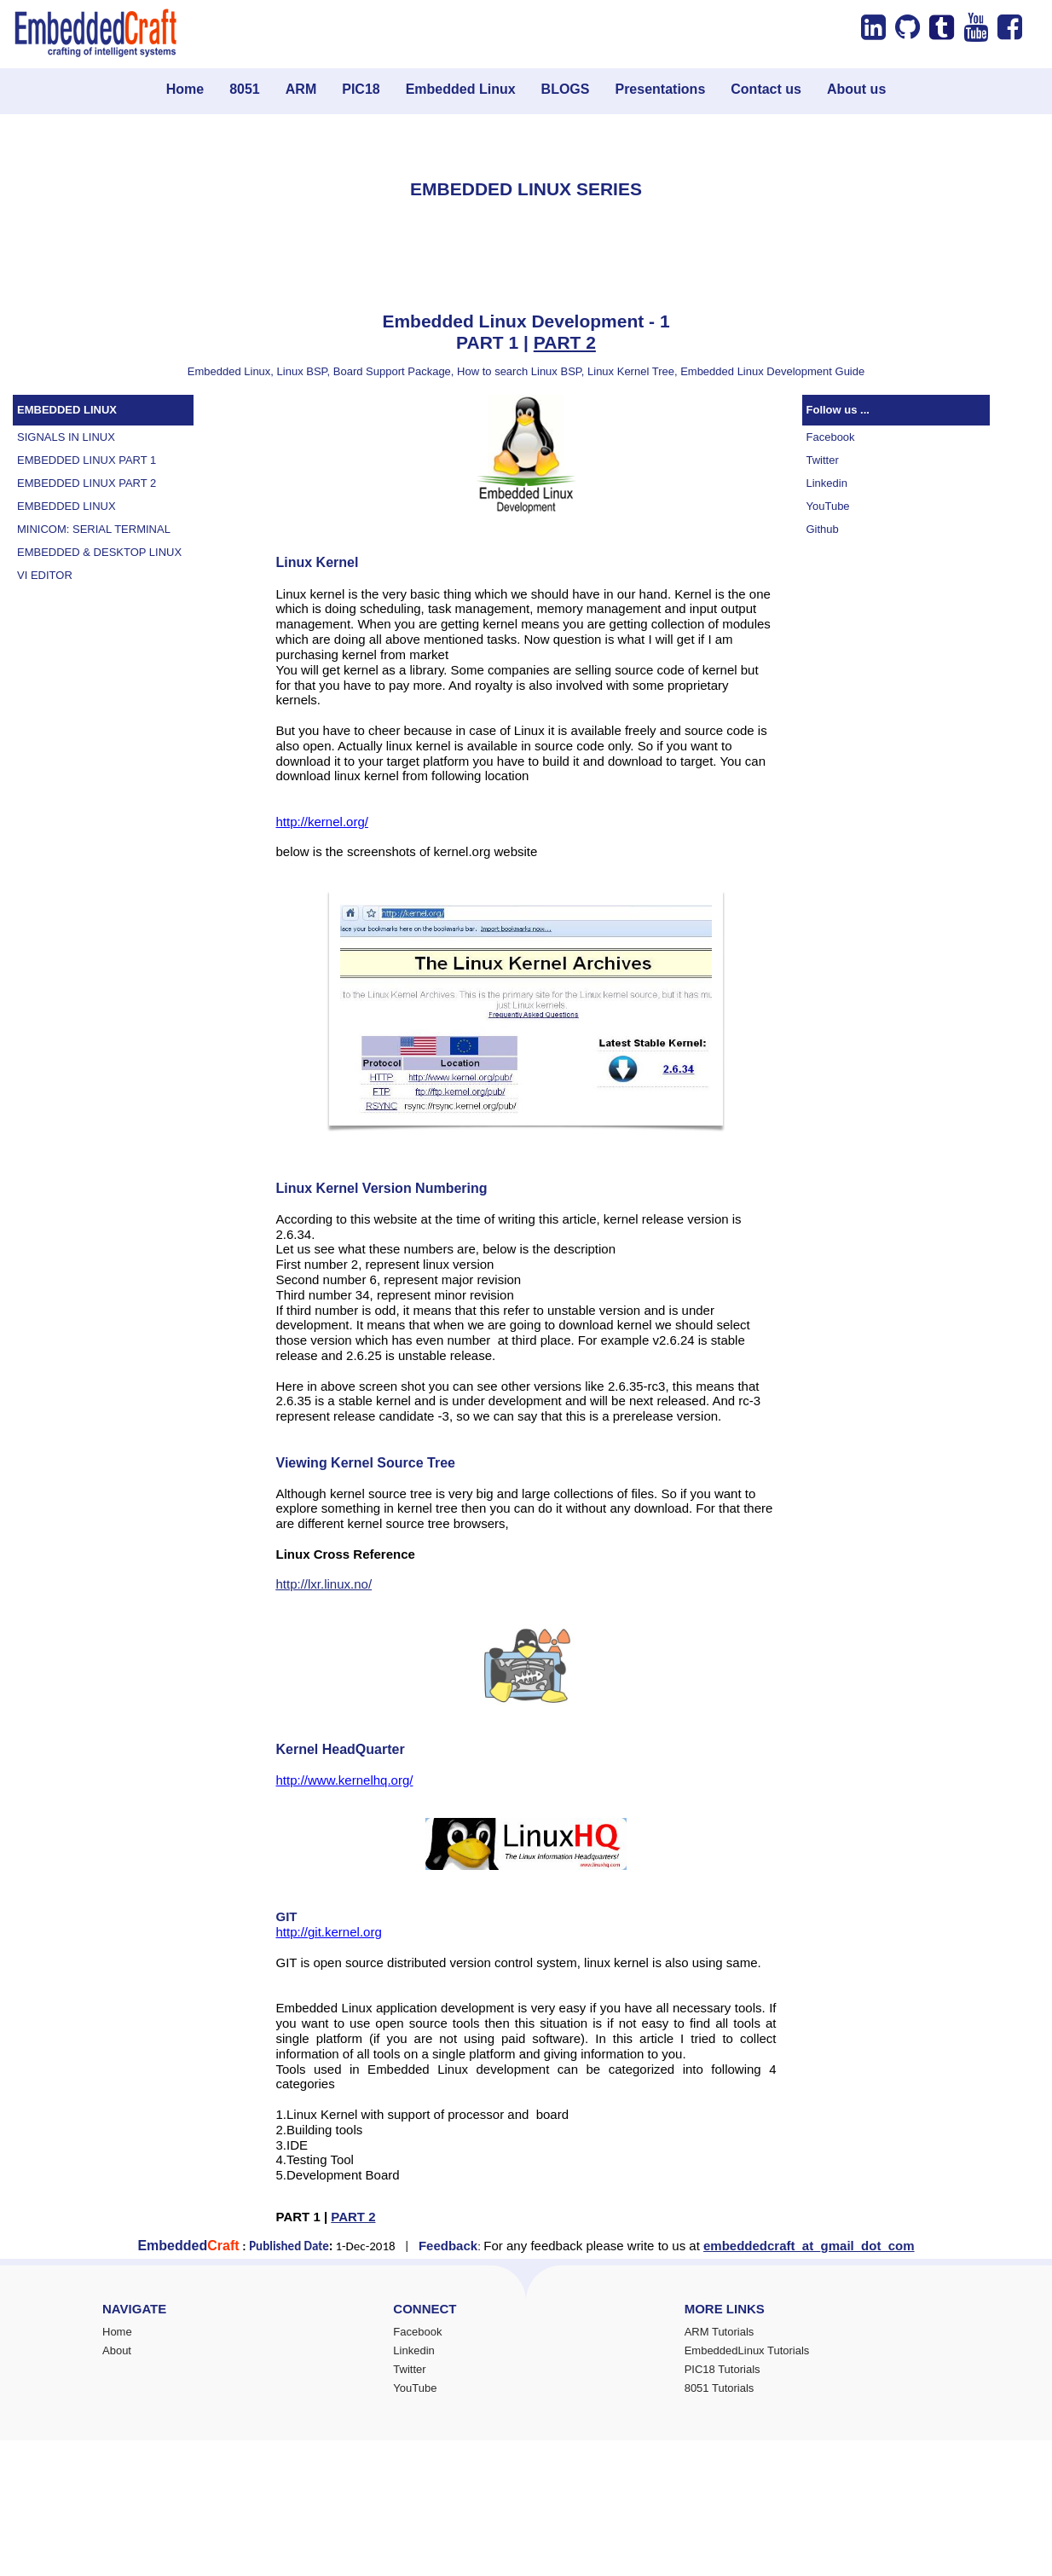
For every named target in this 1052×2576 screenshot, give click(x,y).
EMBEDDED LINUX (67, 409)
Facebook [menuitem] (830, 437)
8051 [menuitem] (244, 89)
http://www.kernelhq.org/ (344, 1780)
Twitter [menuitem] (822, 460)
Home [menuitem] (185, 89)
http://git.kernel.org (329, 1932)
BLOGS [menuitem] (565, 89)
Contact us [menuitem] (766, 89)
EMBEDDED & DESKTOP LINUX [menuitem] (99, 552)
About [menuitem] (116, 2350)
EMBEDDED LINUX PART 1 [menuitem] (86, 460)
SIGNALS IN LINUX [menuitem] (66, 437)
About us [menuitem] (856, 89)
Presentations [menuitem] (660, 89)
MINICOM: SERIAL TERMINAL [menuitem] (94, 529)
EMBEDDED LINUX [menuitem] (66, 506)
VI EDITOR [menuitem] (44, 575)
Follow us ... (838, 409)
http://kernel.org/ (322, 821)
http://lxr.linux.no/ (324, 1584)
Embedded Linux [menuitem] (461, 89)
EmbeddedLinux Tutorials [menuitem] (747, 2350)
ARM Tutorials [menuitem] (719, 2331)
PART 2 (565, 342)
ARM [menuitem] (301, 89)
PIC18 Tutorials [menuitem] (722, 2369)
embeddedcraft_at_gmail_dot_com (809, 2245)
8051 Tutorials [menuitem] (719, 2388)
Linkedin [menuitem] (826, 483)
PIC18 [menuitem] (360, 89)
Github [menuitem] (822, 529)
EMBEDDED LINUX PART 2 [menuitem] (86, 483)
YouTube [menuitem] (828, 506)
